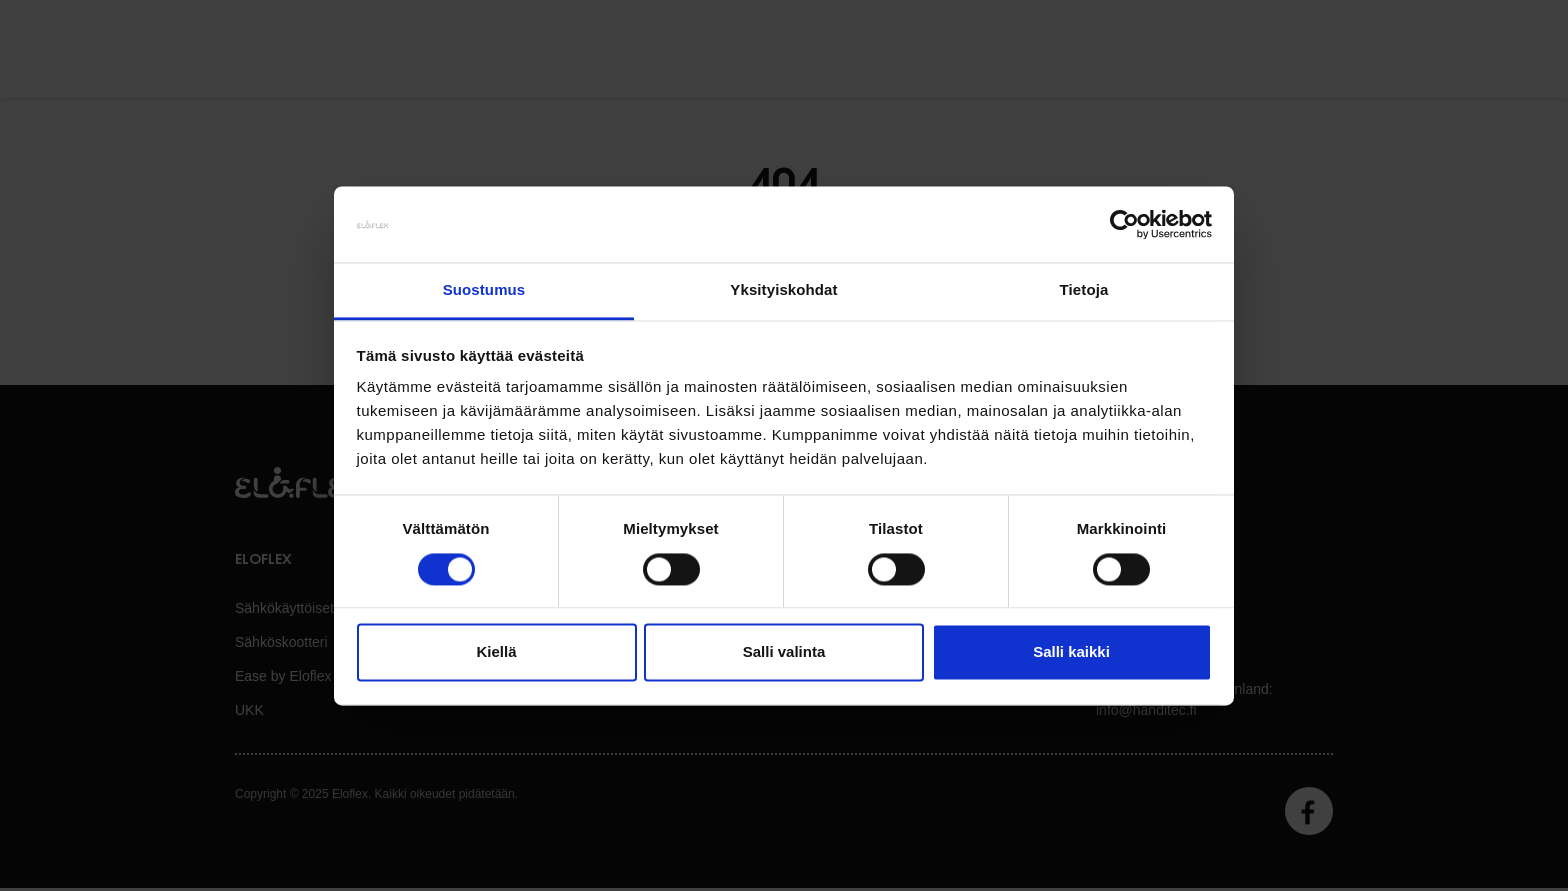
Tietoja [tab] (1084, 290)
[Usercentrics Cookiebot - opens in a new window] (1124, 224)
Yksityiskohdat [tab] (783, 290)
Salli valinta (784, 652)
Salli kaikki (1071, 652)
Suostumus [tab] (484, 290)
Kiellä (496, 652)
